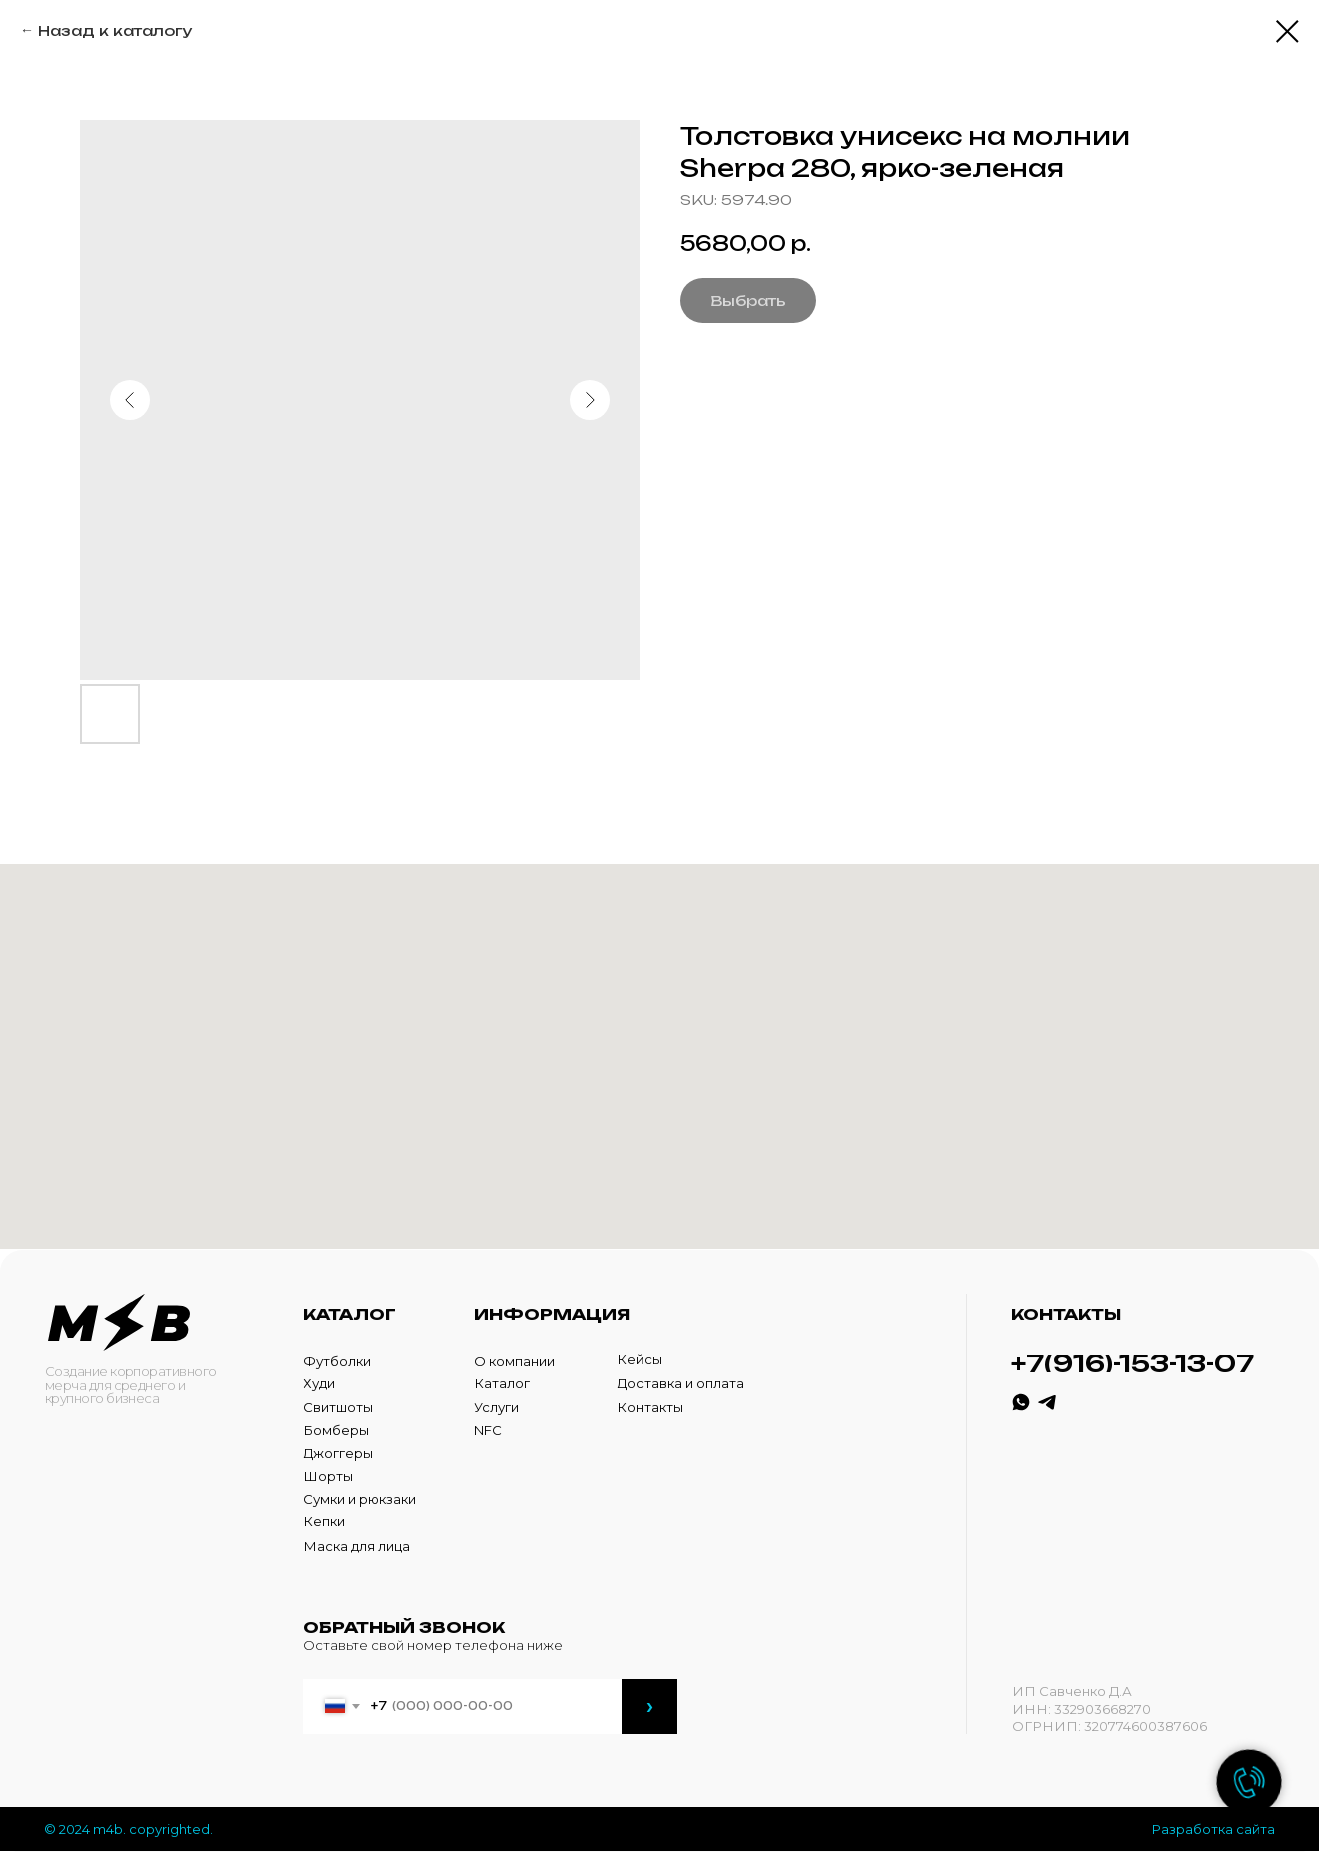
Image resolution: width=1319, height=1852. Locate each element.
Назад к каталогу (115, 30)
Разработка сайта (1213, 1829)
